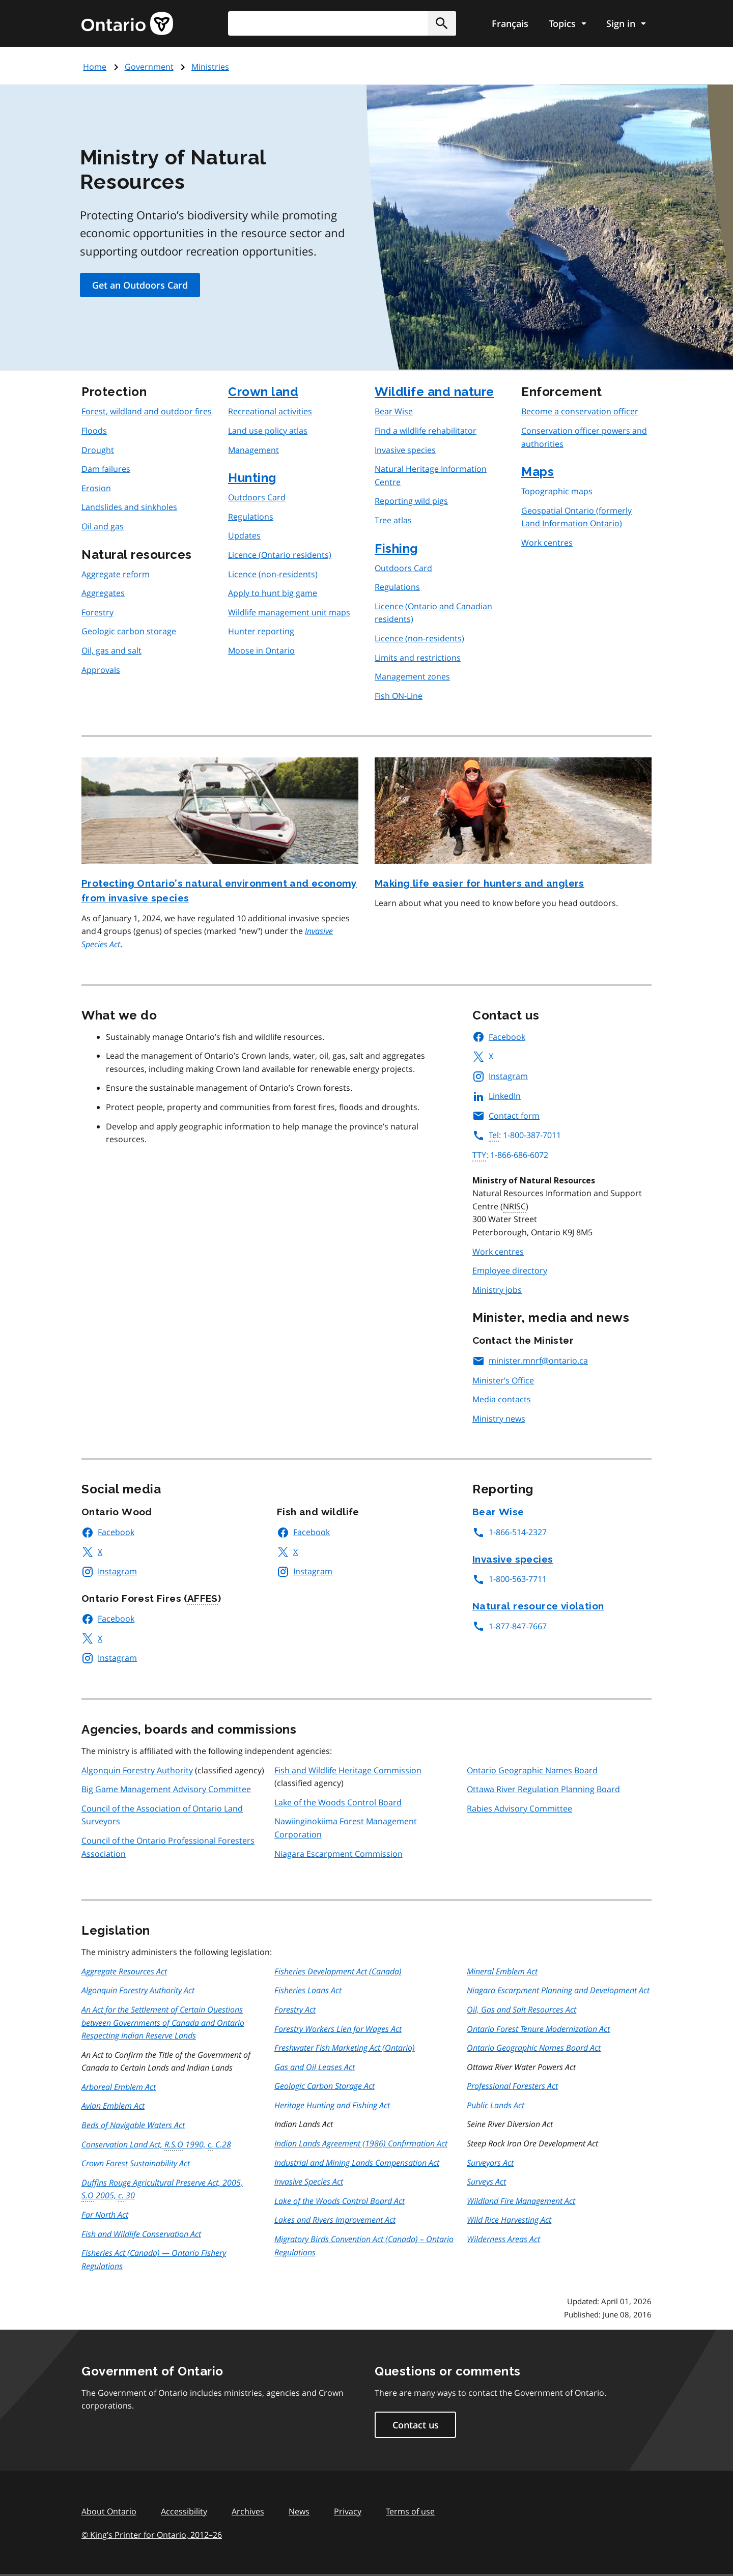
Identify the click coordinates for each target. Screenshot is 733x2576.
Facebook (498, 1036)
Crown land (263, 391)
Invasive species (405, 450)
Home (94, 66)
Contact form (506, 1115)
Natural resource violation (538, 1605)
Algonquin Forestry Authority (137, 1770)
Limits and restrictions (418, 657)
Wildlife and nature (434, 391)
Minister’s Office (503, 1380)
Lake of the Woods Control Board (338, 1802)
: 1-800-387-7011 (516, 1135)
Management (253, 450)
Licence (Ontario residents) (279, 554)
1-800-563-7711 (509, 1578)
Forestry (97, 612)
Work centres (547, 542)
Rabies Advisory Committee (519, 1808)
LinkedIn (496, 1095)
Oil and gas (102, 526)
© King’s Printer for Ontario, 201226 (151, 2534)
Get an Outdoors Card (140, 285)
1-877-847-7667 (509, 1626)
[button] (442, 23)
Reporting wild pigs (411, 500)
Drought (97, 450)
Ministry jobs (497, 1289)
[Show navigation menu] (567, 23)
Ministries (210, 66)
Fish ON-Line (398, 695)
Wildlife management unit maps (289, 612)
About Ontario (108, 2511)
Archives (248, 2511)
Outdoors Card (257, 497)
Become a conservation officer (579, 411)
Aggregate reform (115, 574)
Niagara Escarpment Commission (338, 1853)
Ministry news (498, 1418)
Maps (537, 471)
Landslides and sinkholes (129, 507)
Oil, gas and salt (111, 650)
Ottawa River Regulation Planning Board (543, 1789)
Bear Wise (394, 411)
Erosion (96, 488)
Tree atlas (393, 520)
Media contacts (501, 1399)
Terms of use (410, 2511)
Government (149, 66)
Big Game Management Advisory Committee (166, 1789)
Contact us (415, 2425)
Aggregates (103, 593)
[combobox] (342, 23)
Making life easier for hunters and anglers (479, 883)
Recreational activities (270, 411)
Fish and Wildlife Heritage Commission (347, 1770)
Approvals (100, 669)
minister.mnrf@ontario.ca (530, 1360)
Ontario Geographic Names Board (532, 1770)
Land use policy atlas (267, 430)
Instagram (500, 1076)
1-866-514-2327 (509, 1532)
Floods (94, 430)
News (299, 2511)
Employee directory (509, 1270)
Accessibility (184, 2511)
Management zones (412, 676)
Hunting (252, 477)
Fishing (396, 548)
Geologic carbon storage (128, 631)
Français (510, 23)
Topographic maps (557, 491)
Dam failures (105, 468)
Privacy (347, 2511)
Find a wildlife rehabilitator (425, 430)
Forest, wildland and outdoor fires (146, 411)
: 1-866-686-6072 (510, 1155)
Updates (244, 535)
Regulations (250, 516)
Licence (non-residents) (273, 574)
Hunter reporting (261, 631)
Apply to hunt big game (272, 593)
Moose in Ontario (261, 650)
